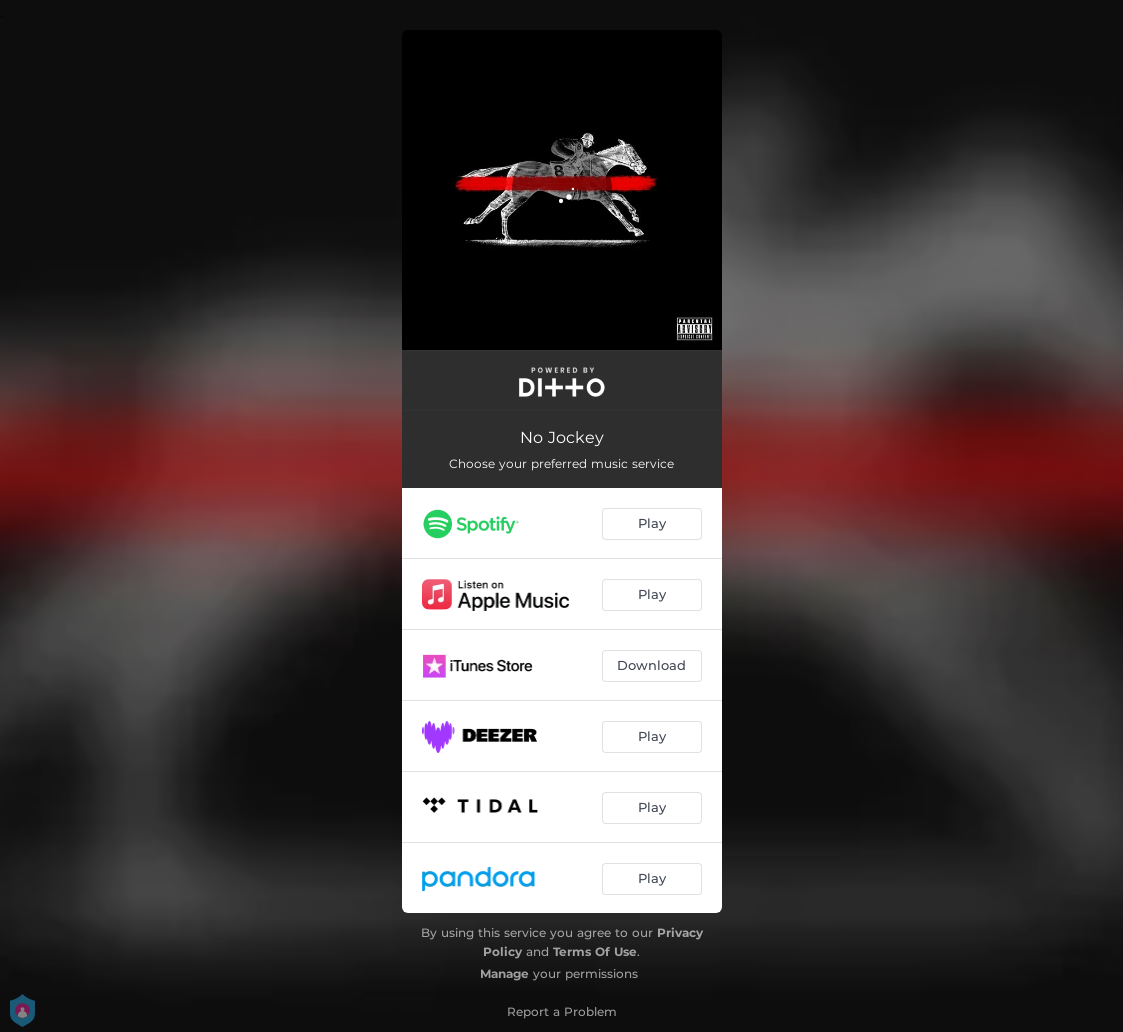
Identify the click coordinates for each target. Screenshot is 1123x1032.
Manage (504, 973)
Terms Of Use (595, 951)
